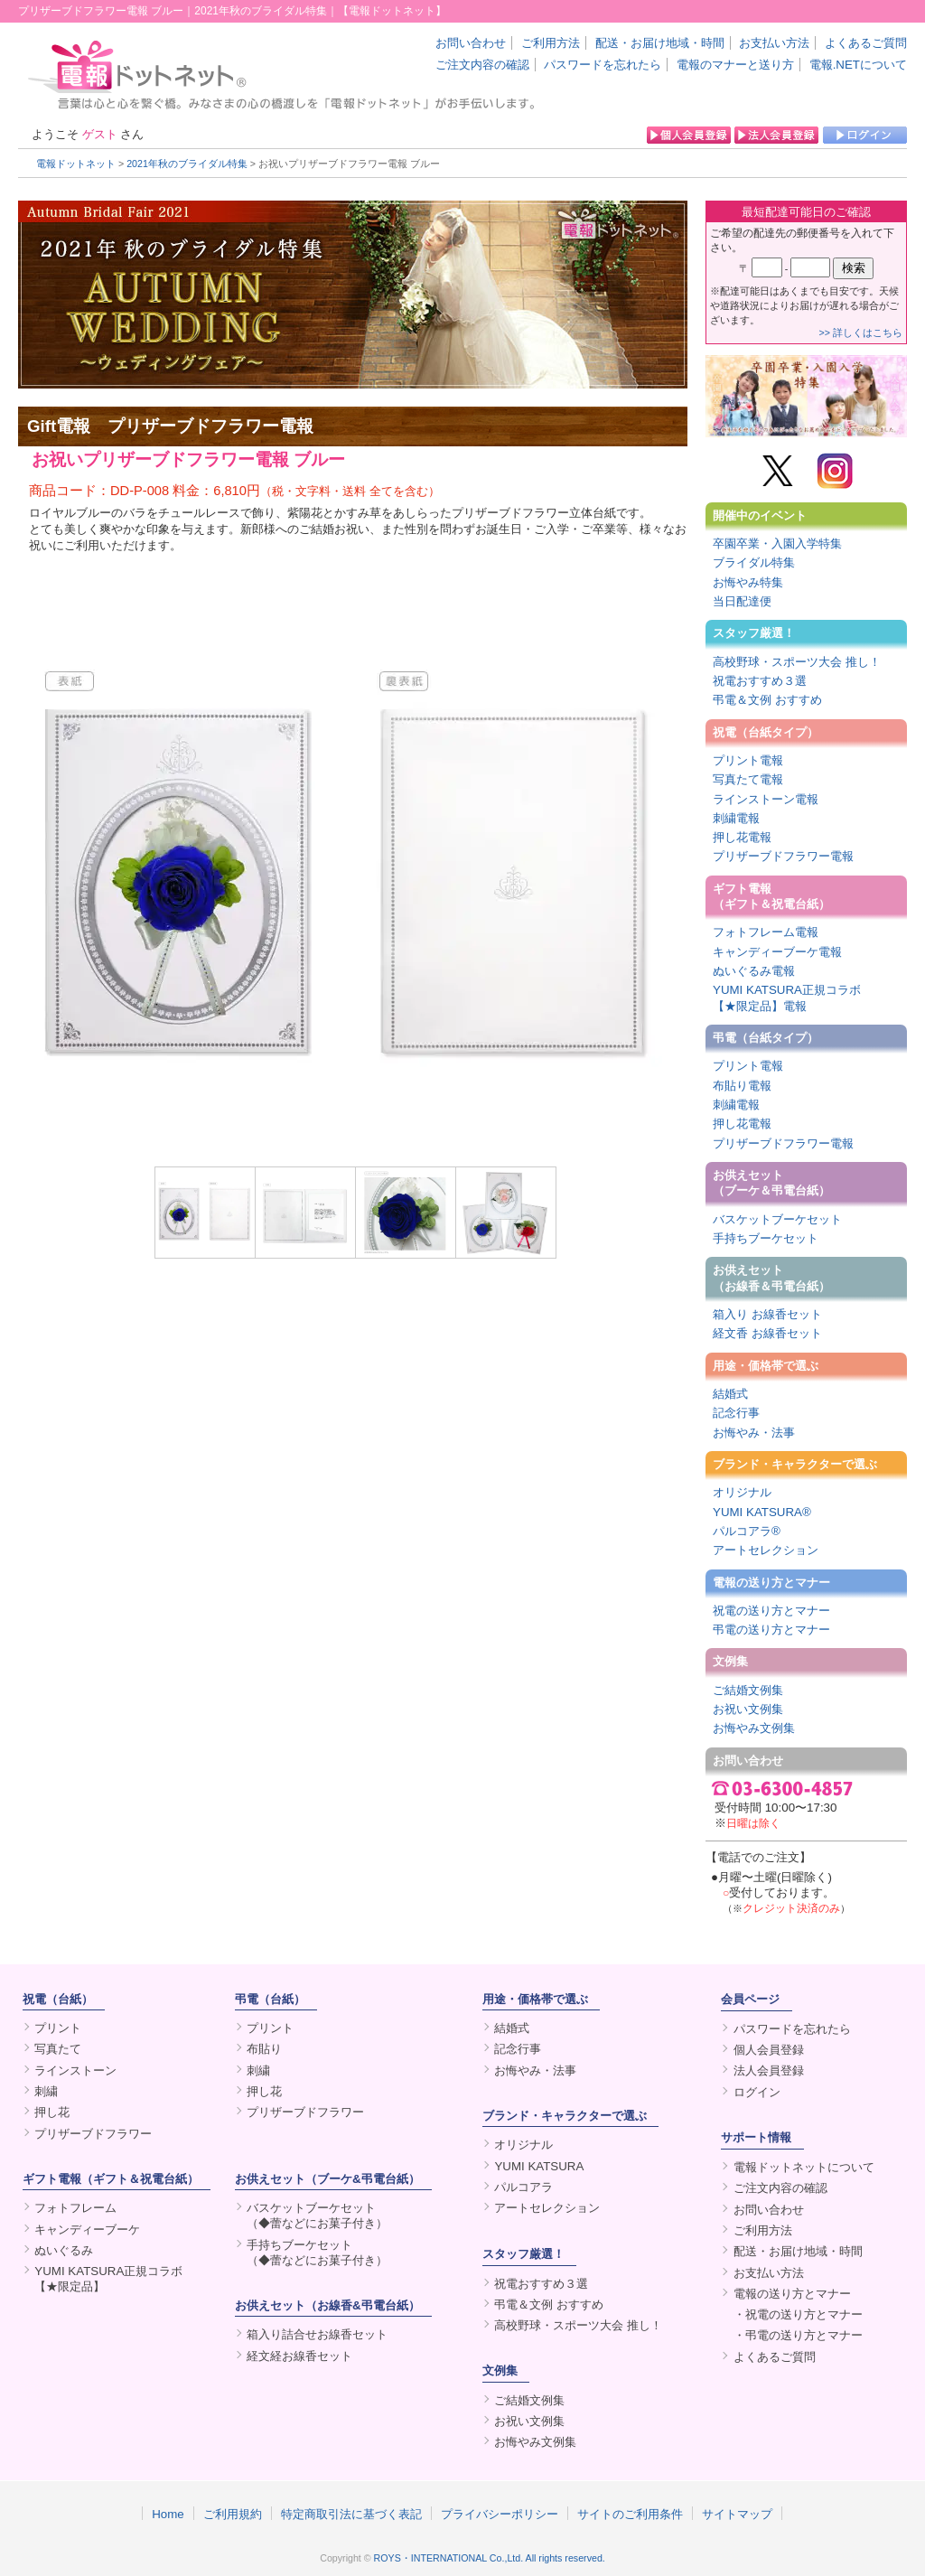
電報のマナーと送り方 (735, 64)
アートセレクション (765, 1550)
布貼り (264, 2049)
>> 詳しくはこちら (860, 332)
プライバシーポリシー (499, 2513)
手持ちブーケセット (765, 1238)
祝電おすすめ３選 (760, 681)
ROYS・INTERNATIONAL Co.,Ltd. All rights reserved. (489, 2558)
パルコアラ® (746, 1531)
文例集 (730, 1661)
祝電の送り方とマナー (771, 1610)
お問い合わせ (470, 43)
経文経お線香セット (299, 2356)
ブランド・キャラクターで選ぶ (795, 1464)
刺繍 (46, 2091)
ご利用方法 (550, 43)
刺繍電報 (736, 818)
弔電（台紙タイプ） (765, 1037)
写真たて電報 (748, 779)
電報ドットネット (76, 163)
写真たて (57, 2049)
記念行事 (736, 1412)
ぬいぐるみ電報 (754, 971)
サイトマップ (737, 2513)
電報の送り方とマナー (771, 1582)
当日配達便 (742, 601)
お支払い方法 (774, 43)
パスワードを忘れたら (602, 64)
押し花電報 (742, 837)
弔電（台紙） (270, 1999)
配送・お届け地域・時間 (659, 43)
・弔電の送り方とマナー (798, 2335)
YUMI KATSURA (539, 2166)
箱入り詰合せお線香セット (317, 2334)
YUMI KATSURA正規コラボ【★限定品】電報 (787, 997)
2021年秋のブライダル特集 (187, 163)
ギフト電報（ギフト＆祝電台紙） (771, 896)
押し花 (52, 2112)
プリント (57, 2028)
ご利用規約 (232, 2513)
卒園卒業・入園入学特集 (777, 543)
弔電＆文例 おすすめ (767, 700)
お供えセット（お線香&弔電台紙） (327, 2305)
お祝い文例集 (748, 1709)
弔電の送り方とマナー (771, 1629)
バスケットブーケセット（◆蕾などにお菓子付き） (317, 2215)
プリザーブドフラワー (93, 2133)
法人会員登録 (768, 2070)
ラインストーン (75, 2070)
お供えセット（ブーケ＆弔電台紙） (771, 1182)
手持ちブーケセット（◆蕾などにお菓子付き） (317, 2252)
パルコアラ (523, 2187)
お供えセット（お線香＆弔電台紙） (771, 1277)
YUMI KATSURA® (762, 1512)
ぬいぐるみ (63, 2250)
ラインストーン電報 (765, 799)
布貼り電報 (742, 1085)
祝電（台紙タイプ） (765, 732)
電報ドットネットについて (803, 2167)
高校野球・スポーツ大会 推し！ (797, 662)
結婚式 (730, 1393)
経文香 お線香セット (767, 1333)
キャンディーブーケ (87, 2229)
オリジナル (742, 1492)
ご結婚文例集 (748, 1690)
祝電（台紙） (58, 1999)
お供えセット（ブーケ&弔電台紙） (327, 2179)
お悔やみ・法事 (754, 1432)
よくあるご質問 (866, 43)
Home (168, 2513)
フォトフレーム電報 (765, 932)
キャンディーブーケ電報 (777, 952)
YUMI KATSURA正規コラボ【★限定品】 (108, 2278)
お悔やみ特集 (748, 582)
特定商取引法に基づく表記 (351, 2513)
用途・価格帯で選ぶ (765, 1365)
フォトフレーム (75, 2208)
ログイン (756, 2092)
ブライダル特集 (754, 562)
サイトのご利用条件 (630, 2513)
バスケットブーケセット (777, 1219)
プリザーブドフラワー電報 (783, 856)
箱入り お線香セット (767, 1314)
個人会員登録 (768, 2049)
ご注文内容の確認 (482, 64)
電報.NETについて (858, 64)
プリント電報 (748, 760)
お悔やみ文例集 (754, 1728)
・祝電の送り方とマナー (798, 2314)
